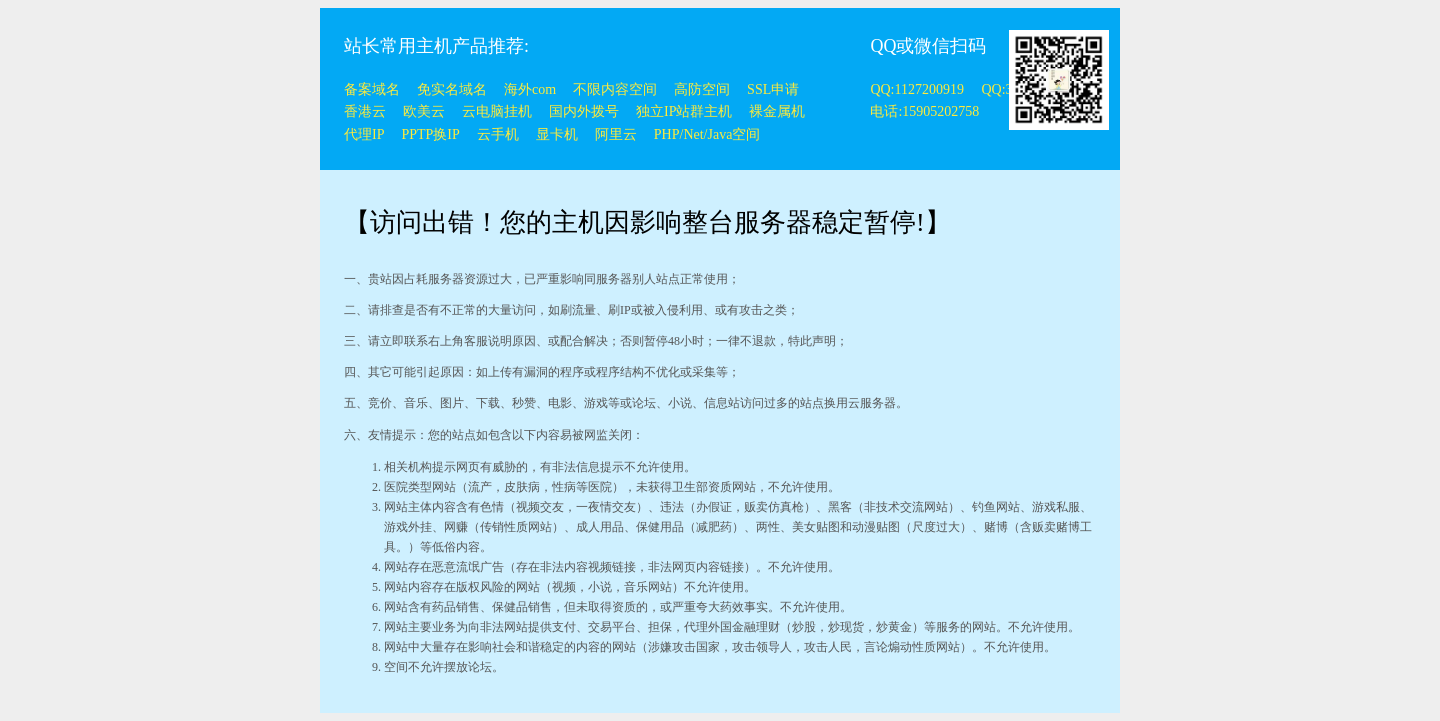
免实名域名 (452, 89)
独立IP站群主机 (684, 111)
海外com (530, 89)
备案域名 (372, 89)
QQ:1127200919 (918, 89)
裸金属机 (777, 111)
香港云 (365, 111)
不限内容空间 (615, 89)
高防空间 (702, 89)
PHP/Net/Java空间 (707, 134)
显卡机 (557, 134)
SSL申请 (773, 89)
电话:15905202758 (924, 111)
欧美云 (424, 111)
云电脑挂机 (497, 111)
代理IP (364, 134)
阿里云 (616, 134)
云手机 (498, 134)
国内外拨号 (584, 111)
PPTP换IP (430, 134)
